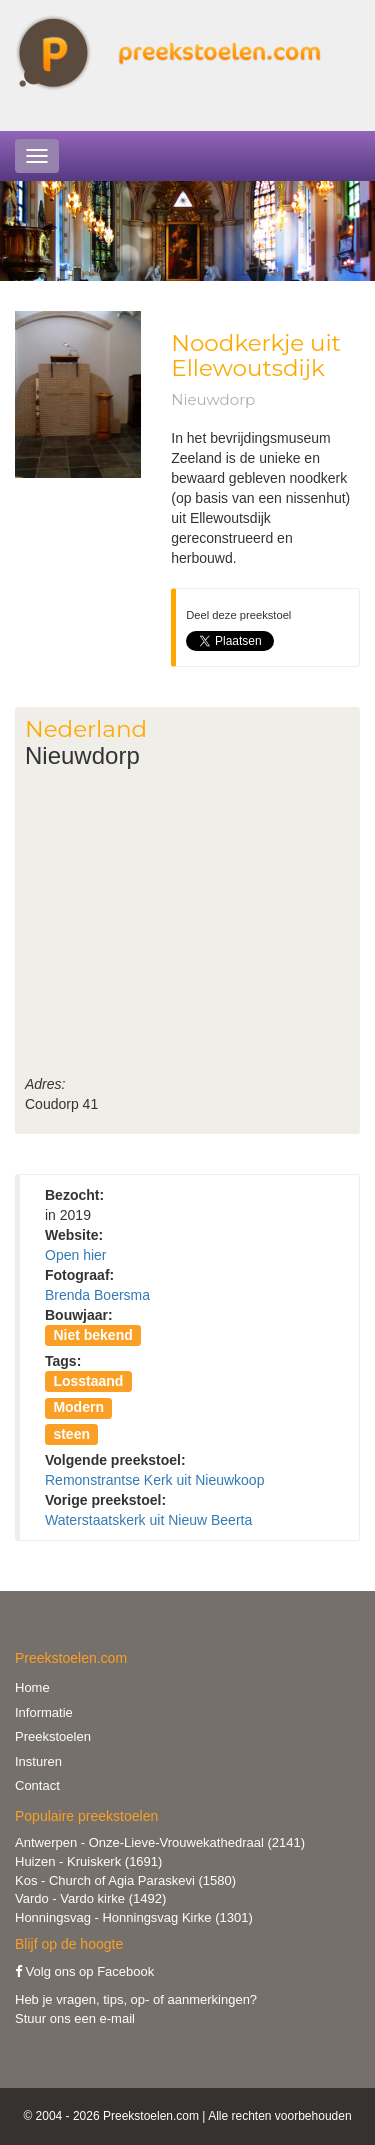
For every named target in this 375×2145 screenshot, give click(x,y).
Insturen (38, 1761)
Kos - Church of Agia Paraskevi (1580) (125, 1880)
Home (32, 1687)
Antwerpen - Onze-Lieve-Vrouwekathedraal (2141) (160, 1842)
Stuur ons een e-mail (75, 2018)
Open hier (75, 1255)
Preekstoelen (53, 1736)
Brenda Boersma (97, 1295)
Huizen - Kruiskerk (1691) (88, 1861)
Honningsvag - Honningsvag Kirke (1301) (134, 1917)
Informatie (44, 1712)
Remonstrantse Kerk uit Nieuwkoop (154, 1480)
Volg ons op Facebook (84, 1971)
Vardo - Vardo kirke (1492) (90, 1898)
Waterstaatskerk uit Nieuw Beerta (148, 1520)
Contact (37, 1785)
